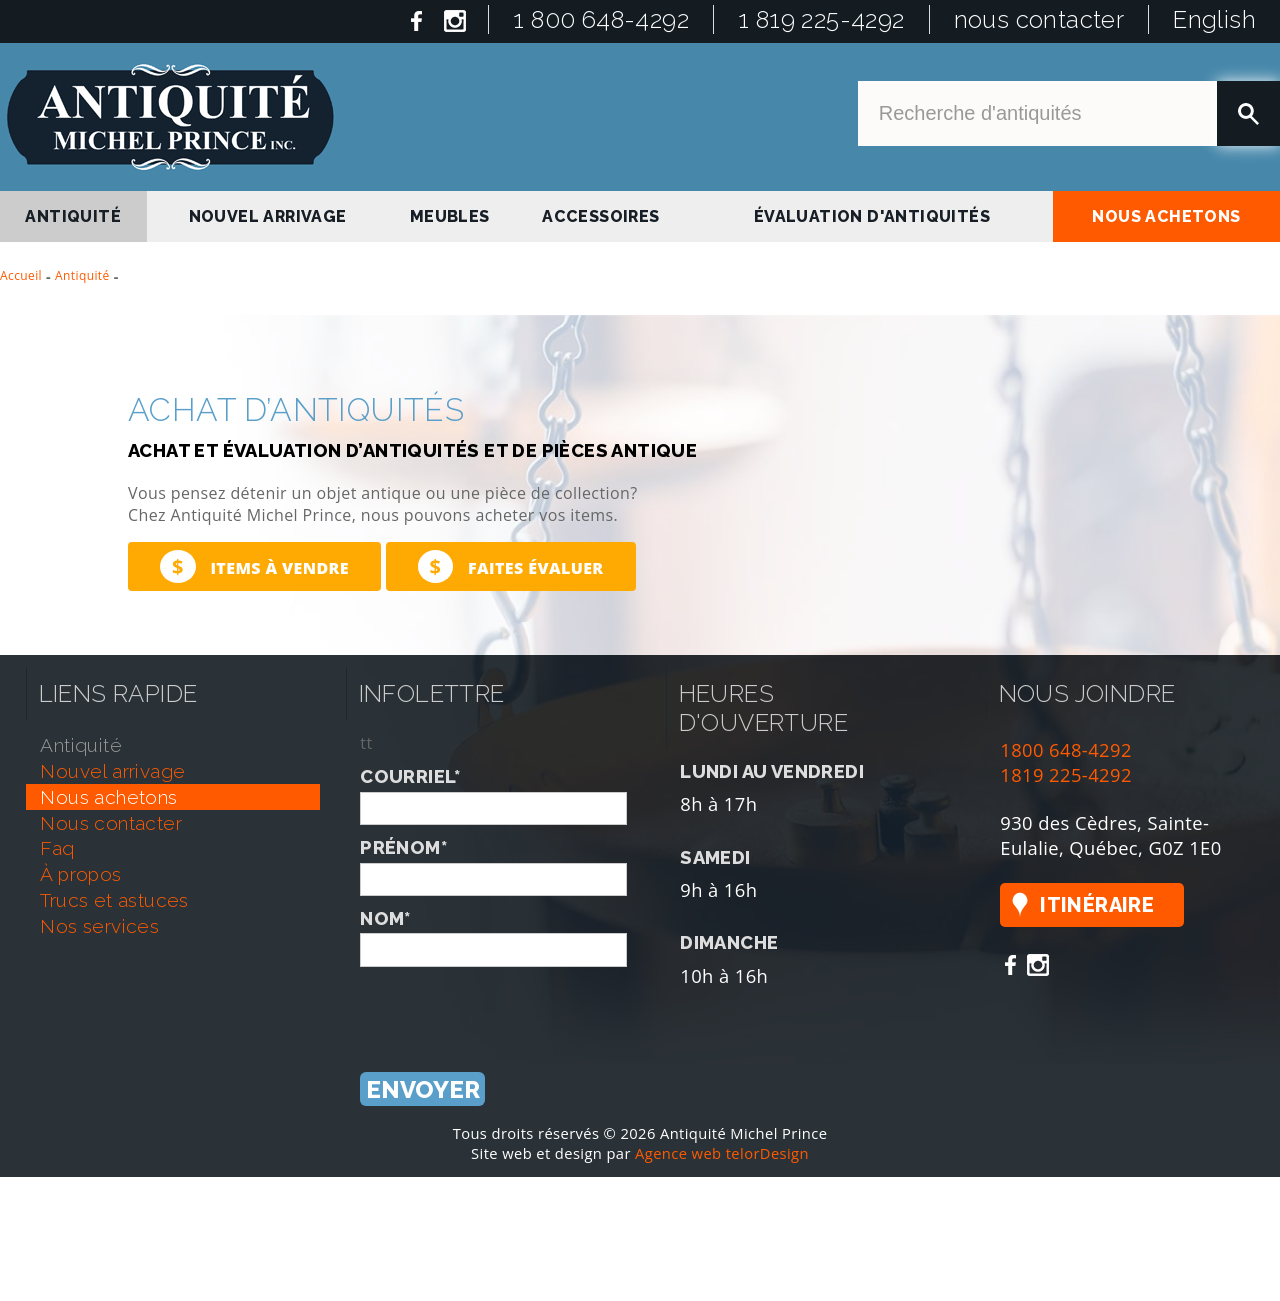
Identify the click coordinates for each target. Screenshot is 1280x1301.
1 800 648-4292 (601, 19)
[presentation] (512, 1006)
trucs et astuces (114, 900)
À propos (80, 874)
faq (57, 848)
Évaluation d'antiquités (872, 216)
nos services (99, 926)
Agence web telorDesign (722, 1153)
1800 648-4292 (1066, 749)
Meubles (450, 216)
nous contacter (1039, 19)
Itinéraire (1097, 905)
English (1214, 19)
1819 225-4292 (1066, 774)
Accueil (21, 275)
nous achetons (1166, 216)
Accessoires (600, 216)
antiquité (73, 216)
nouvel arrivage (268, 216)
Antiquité (82, 275)
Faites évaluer (511, 566)
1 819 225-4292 (821, 19)
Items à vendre (254, 566)
